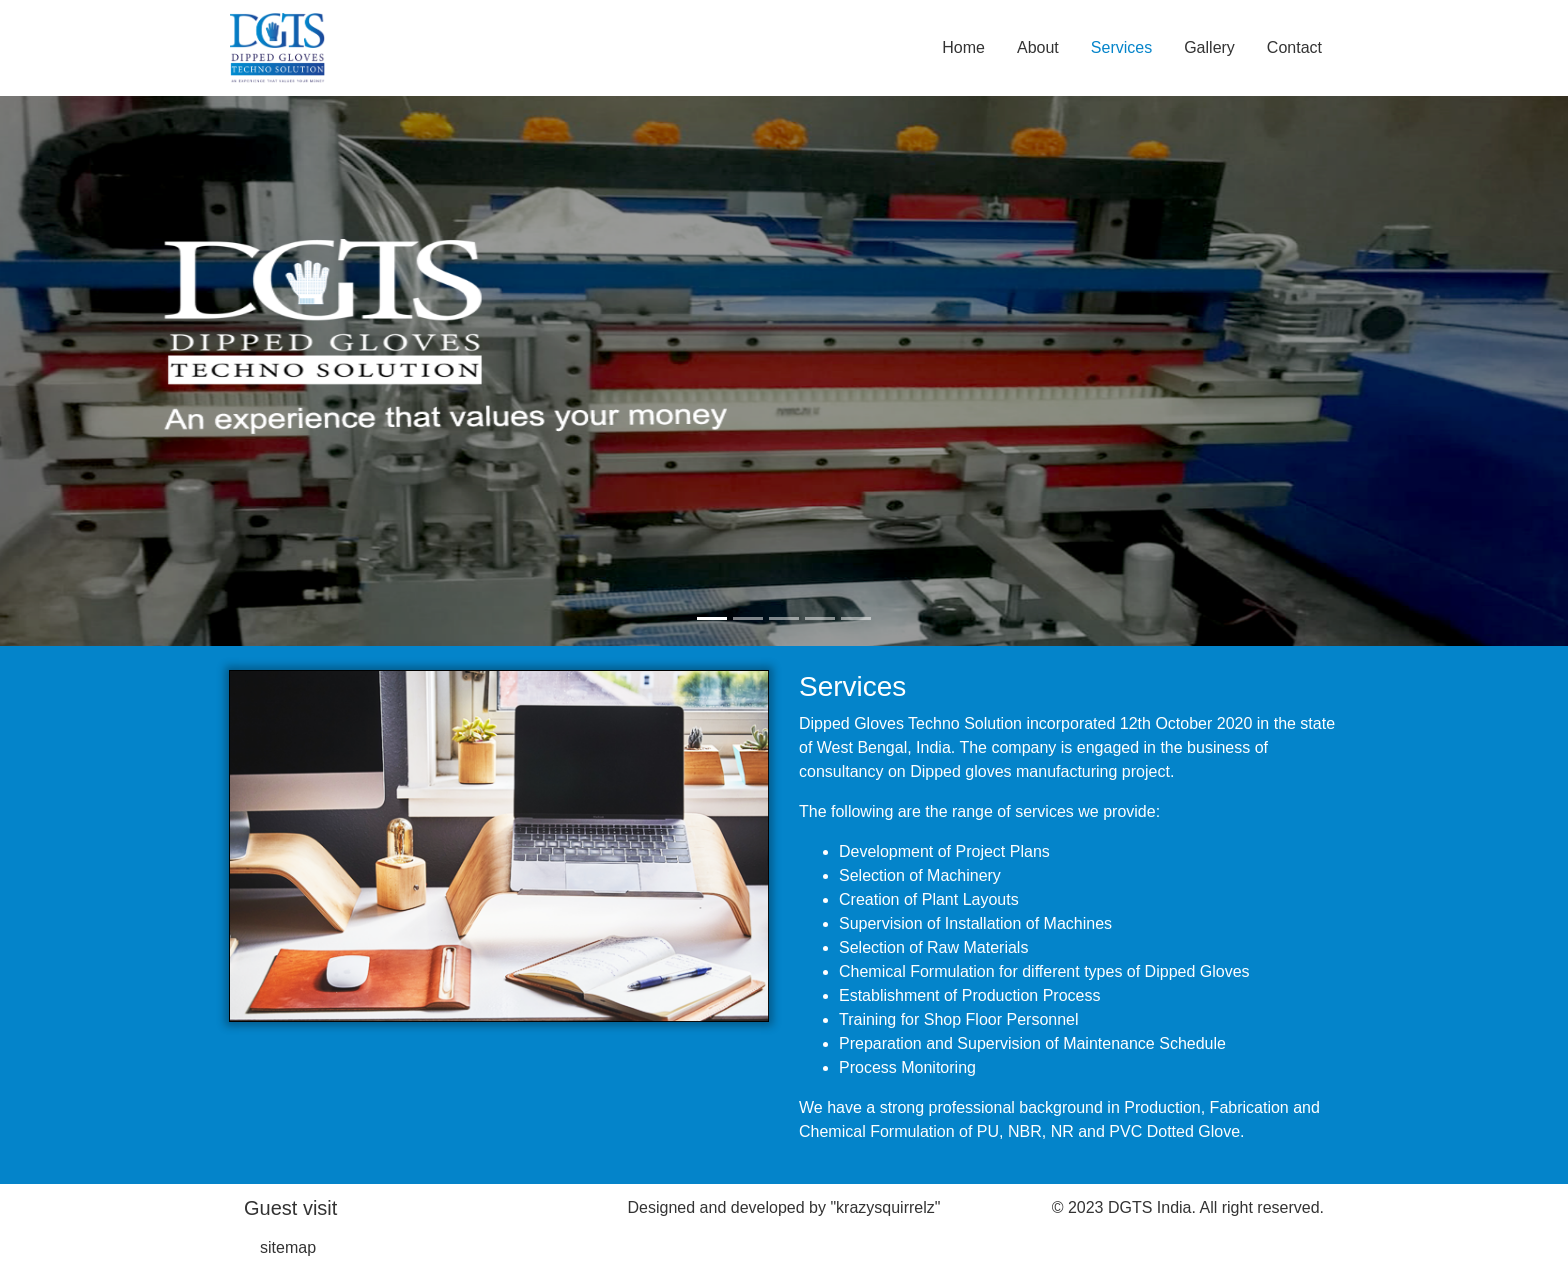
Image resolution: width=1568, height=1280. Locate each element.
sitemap (288, 1247)
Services (1121, 47)
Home (963, 47)
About (1038, 47)
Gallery (1209, 47)
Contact (1294, 47)
